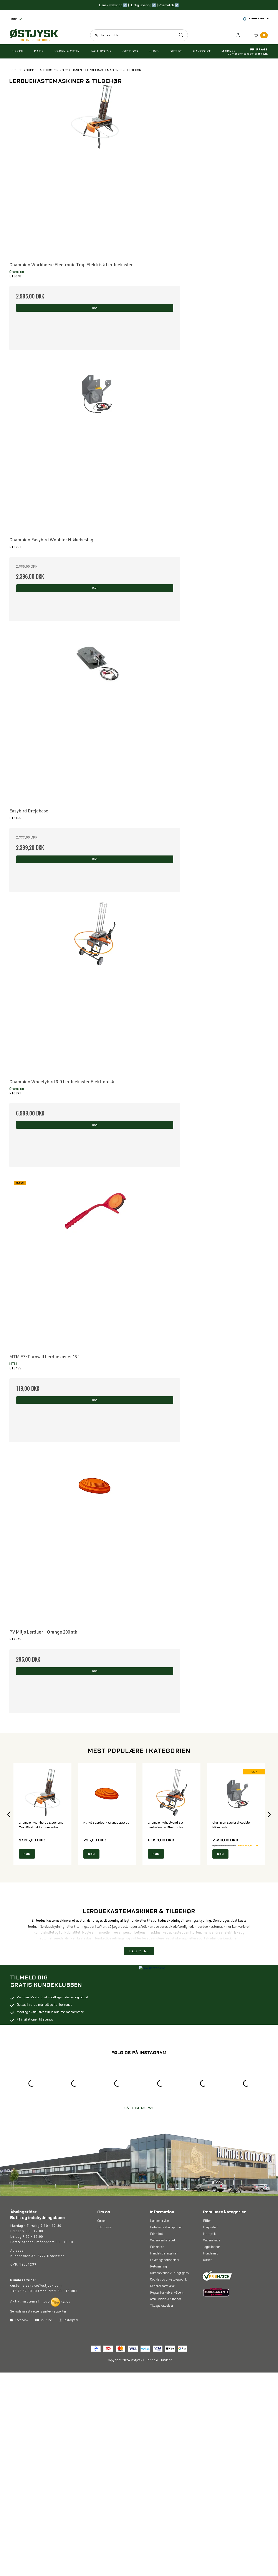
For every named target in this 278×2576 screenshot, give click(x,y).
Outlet (207, 2260)
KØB (26, 1854)
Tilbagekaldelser (161, 2306)
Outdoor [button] (130, 51)
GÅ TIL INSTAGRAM (139, 2108)
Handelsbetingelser (164, 2253)
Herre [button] (17, 51)
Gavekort (201, 51)
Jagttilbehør (211, 2247)
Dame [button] (38, 51)
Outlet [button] (176, 51)
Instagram (68, 2320)
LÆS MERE (139, 1951)
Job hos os (104, 2227)
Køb (95, 308)
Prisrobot (156, 2234)
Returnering (158, 2266)
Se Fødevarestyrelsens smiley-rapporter (38, 2311)
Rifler (207, 2221)
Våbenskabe (211, 2240)
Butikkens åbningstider (166, 2227)
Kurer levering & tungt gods (169, 2273)
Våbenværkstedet (162, 2240)
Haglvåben (210, 2227)
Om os (101, 2221)
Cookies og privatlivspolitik (168, 2279)
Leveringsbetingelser (164, 2260)
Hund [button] (154, 51)
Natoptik (209, 2234)
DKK (14, 19)
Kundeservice (256, 19)
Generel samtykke (162, 2286)
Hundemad (210, 2253)
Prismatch (157, 2247)
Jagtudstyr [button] (101, 51)
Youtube (43, 2320)
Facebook (19, 2320)
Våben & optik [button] (66, 51)
